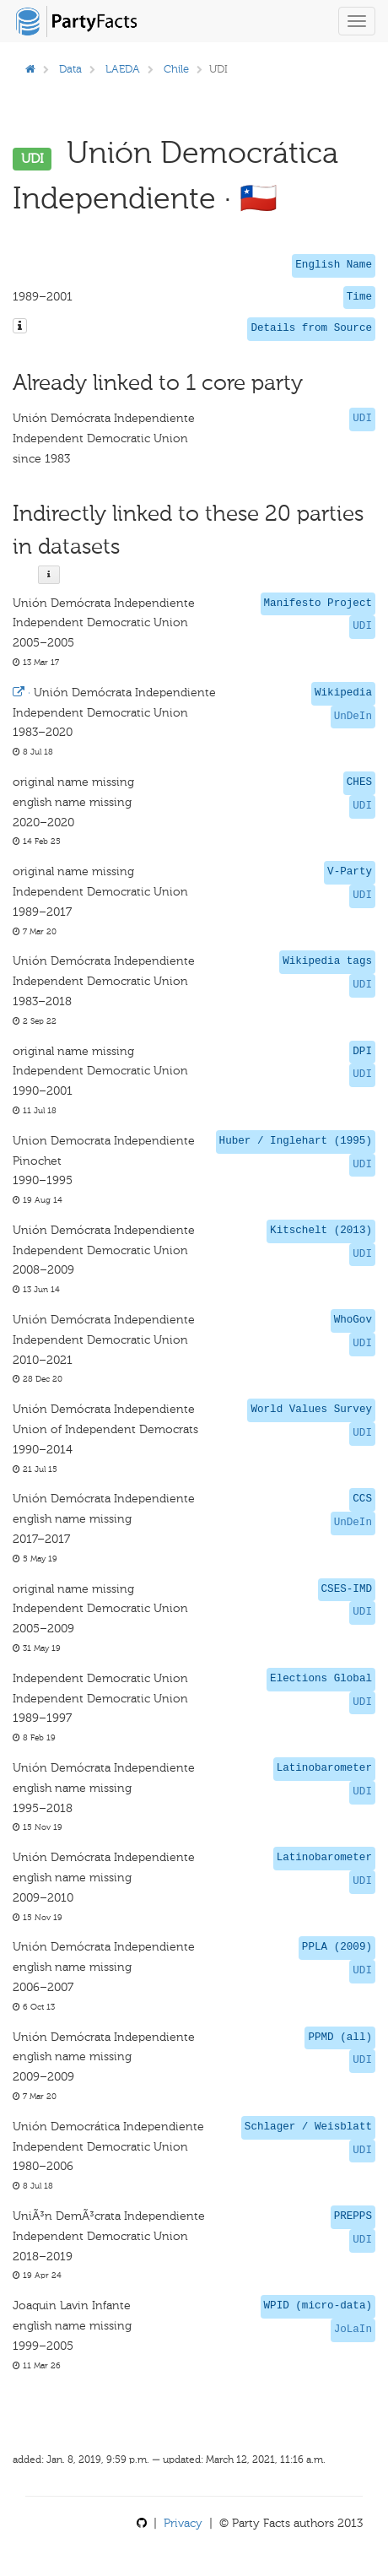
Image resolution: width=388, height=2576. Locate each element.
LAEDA (122, 68)
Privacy (183, 2523)
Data (70, 68)
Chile (176, 68)
